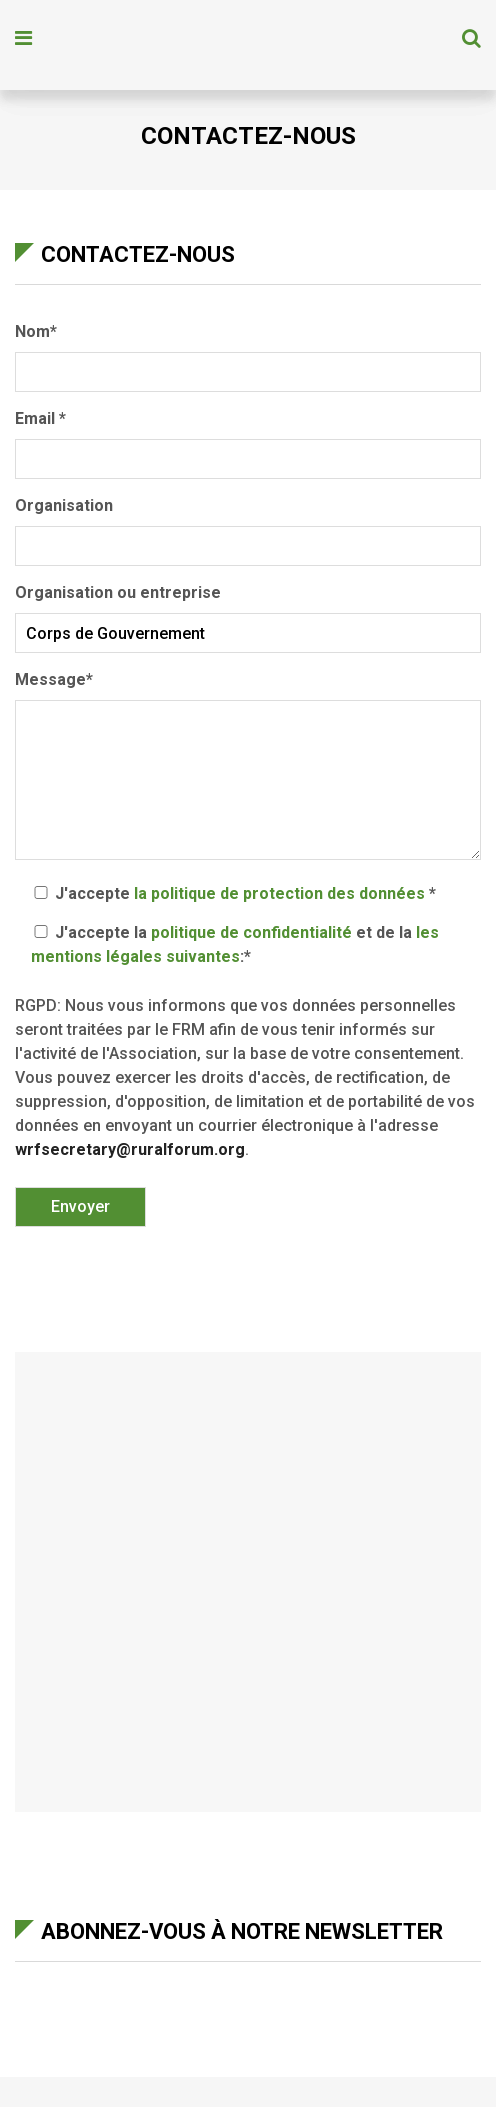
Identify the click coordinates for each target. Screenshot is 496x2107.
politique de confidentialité (251, 932)
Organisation (248, 526)
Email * (248, 439)
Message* (248, 767)
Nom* (248, 352)
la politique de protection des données (279, 893)
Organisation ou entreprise (248, 613)
